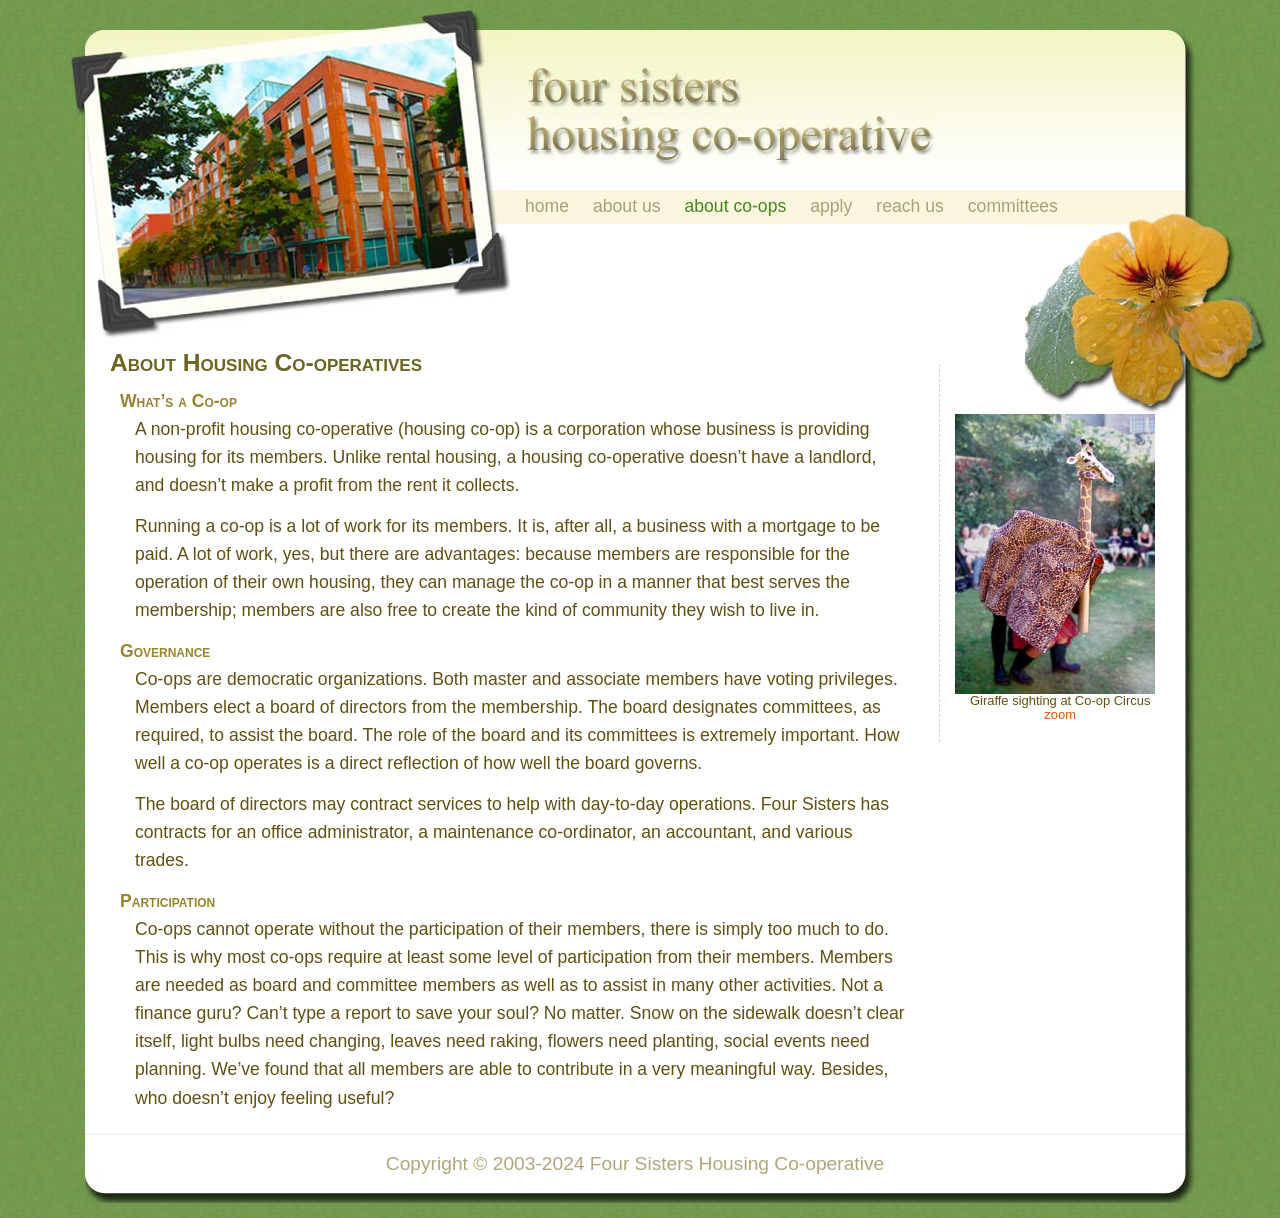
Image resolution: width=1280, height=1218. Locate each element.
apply (831, 206)
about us (627, 206)
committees (1013, 206)
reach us (909, 206)
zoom (1060, 714)
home (547, 206)
